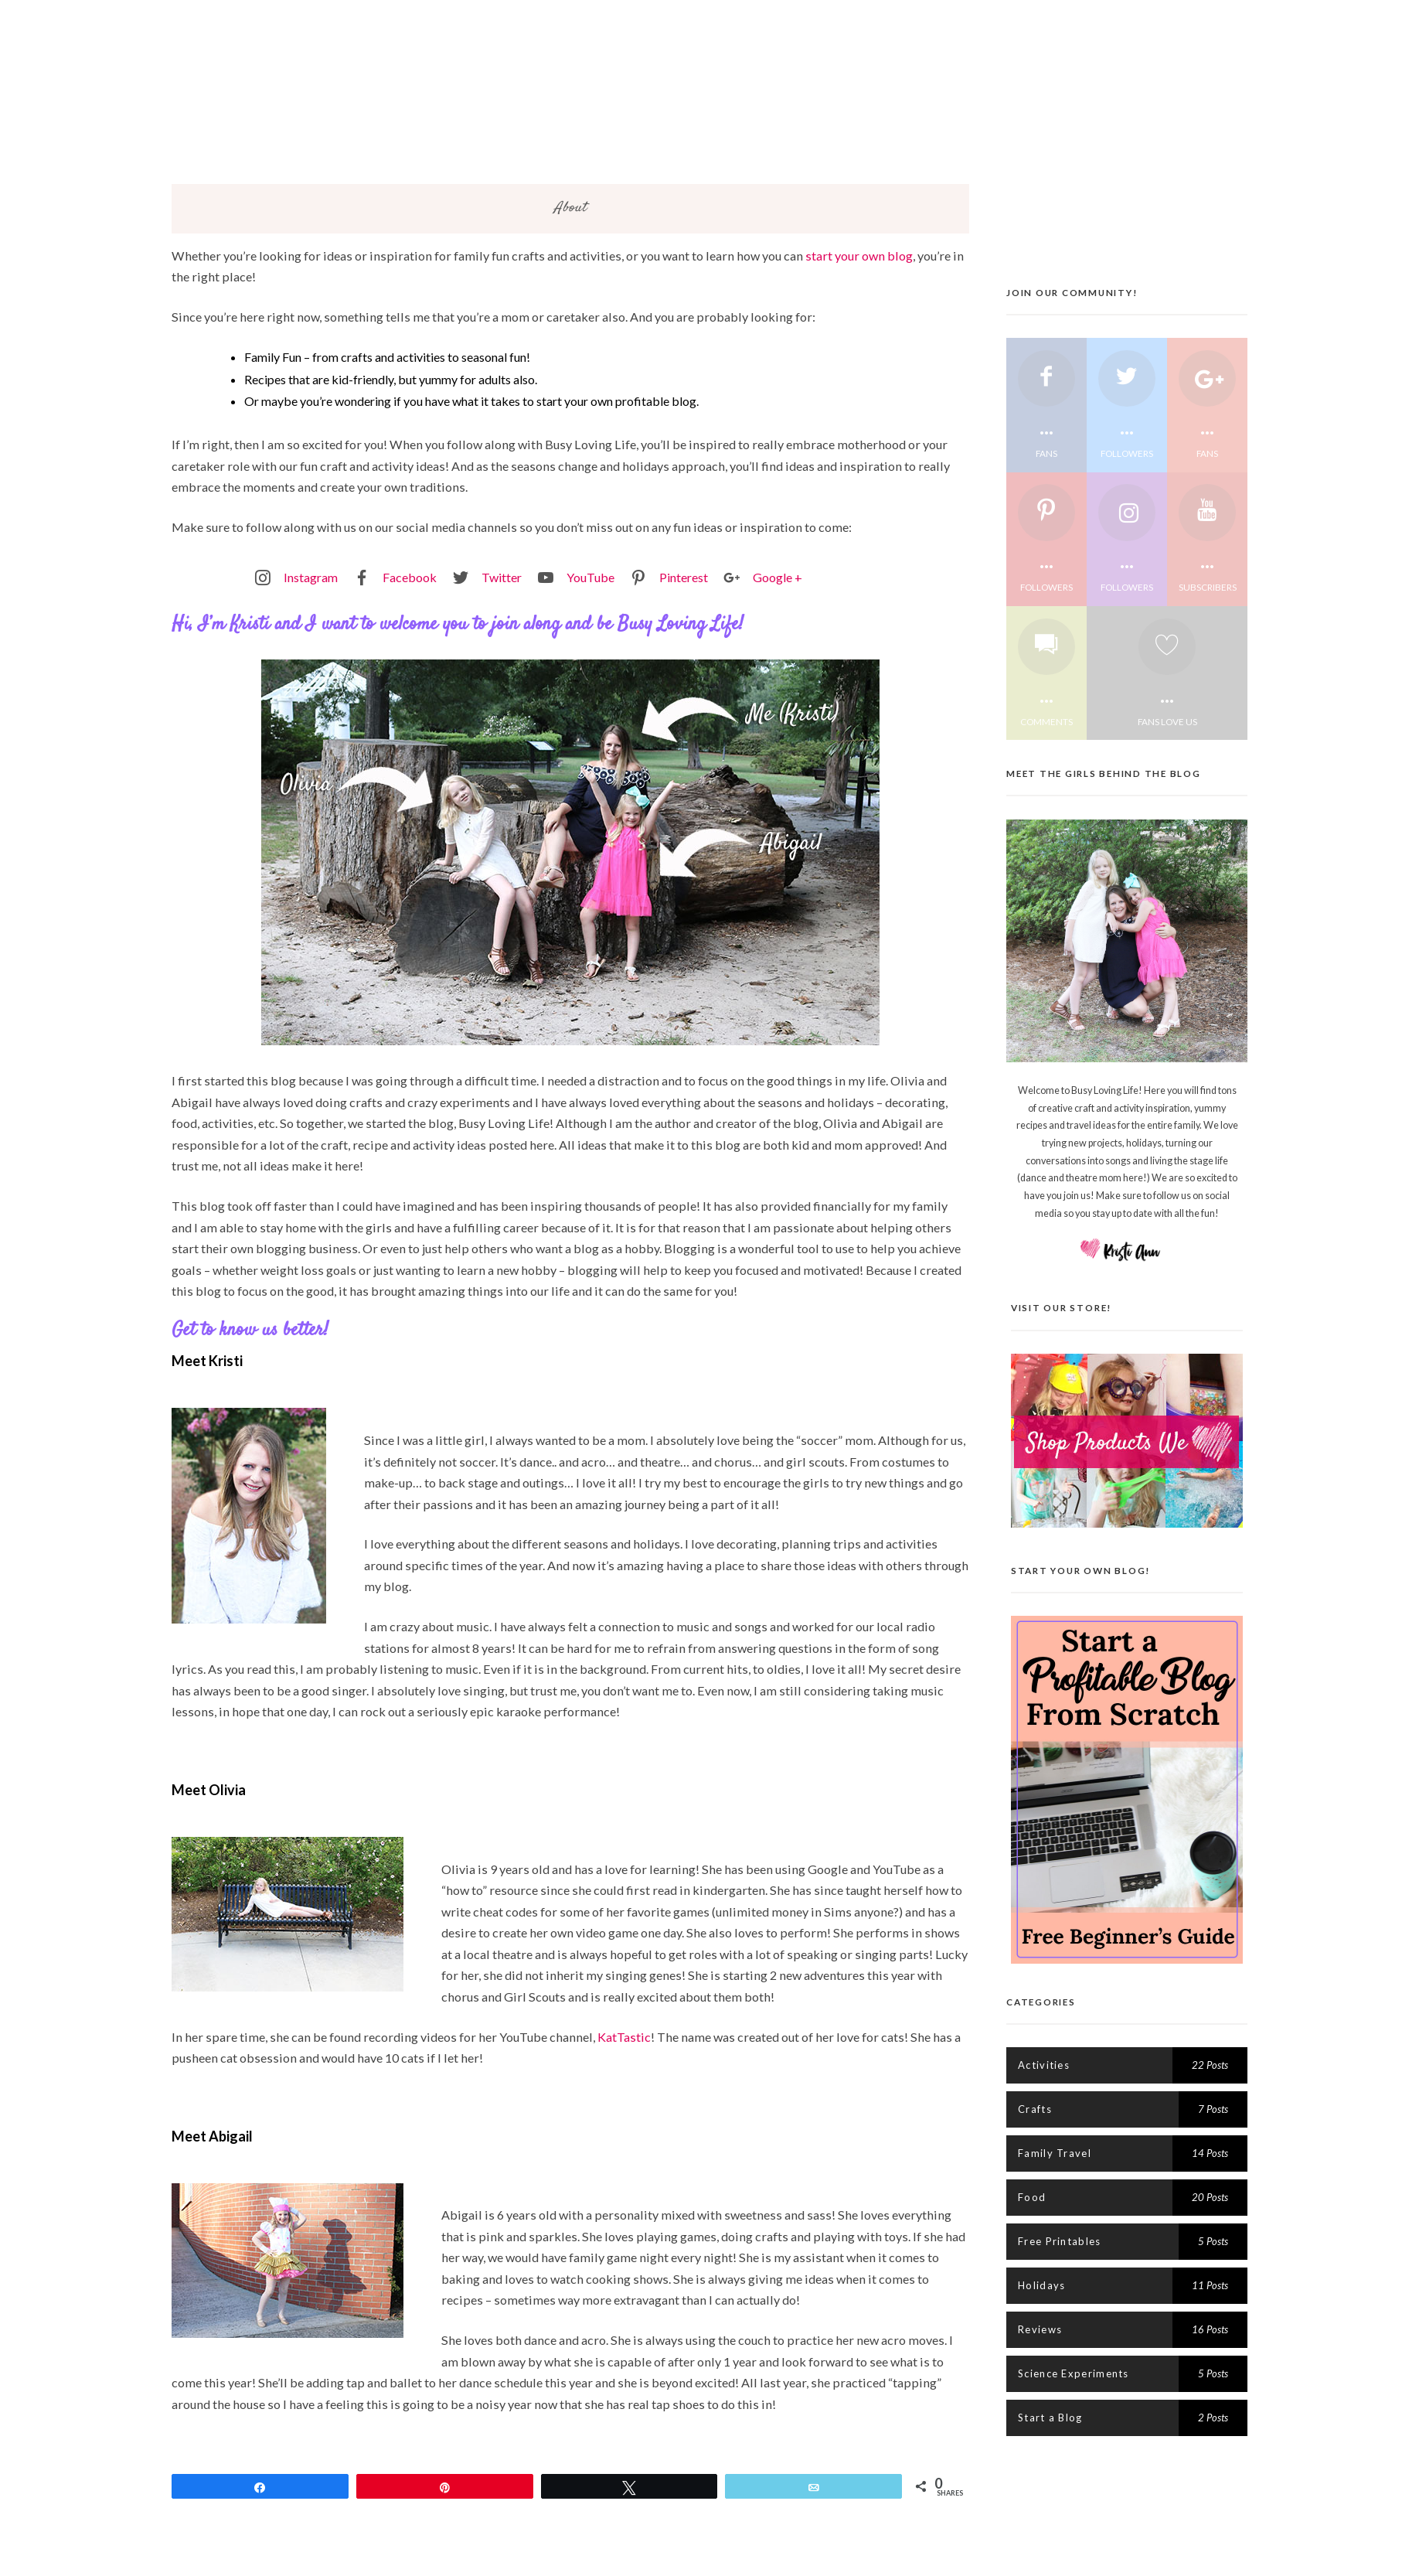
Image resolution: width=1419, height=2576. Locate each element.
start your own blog (859, 260)
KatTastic (624, 2041)
